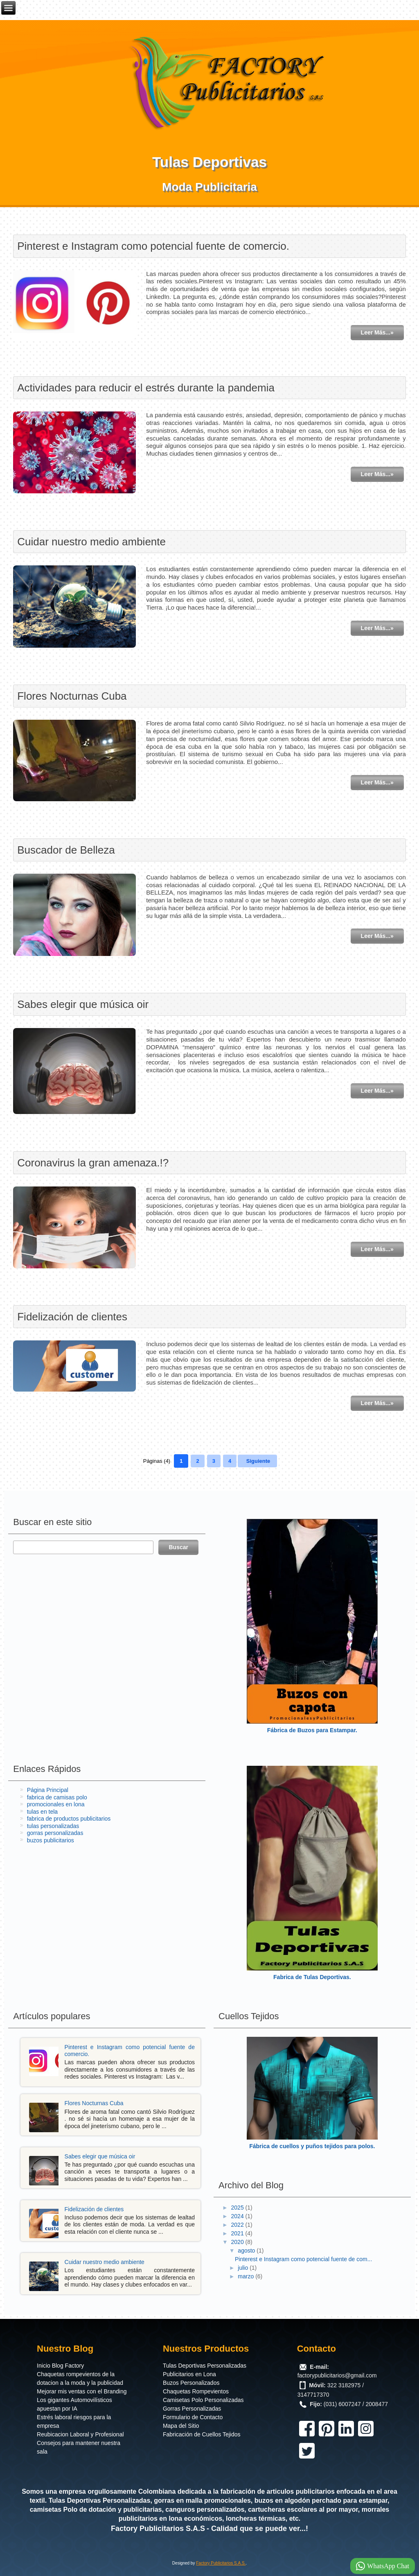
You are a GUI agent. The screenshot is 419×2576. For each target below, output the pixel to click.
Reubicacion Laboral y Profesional (80, 2434)
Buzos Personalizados (191, 2382)
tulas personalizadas (53, 1826)
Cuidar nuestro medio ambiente (91, 542)
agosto (247, 2250)
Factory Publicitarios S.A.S (158, 2528)
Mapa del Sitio (181, 2425)
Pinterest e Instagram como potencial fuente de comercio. (153, 246)
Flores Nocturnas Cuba (71, 696)
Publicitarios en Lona (189, 2374)
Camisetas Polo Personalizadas (203, 2400)
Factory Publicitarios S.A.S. (221, 2563)
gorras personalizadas (55, 1833)
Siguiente (258, 1461)
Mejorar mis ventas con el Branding (81, 2391)
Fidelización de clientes (72, 1317)
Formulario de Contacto (193, 2417)
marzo (246, 2276)
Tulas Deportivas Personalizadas (204, 2365)
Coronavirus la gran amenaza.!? (93, 1163)
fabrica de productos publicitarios (69, 1818)
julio (244, 2267)
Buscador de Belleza (66, 850)
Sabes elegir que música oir (83, 1004)
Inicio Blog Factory (60, 2365)
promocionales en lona (56, 1804)
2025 (238, 2207)
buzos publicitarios (50, 1840)
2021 (238, 2233)
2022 (238, 2224)
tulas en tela (42, 1811)
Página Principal (47, 1790)
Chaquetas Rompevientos (196, 2391)
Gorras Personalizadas (192, 2408)
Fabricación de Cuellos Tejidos (202, 2434)
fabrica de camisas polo (57, 1797)
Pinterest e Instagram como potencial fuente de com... (303, 2259)
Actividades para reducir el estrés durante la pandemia (146, 388)
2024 (238, 2216)
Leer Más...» (377, 332)
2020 (238, 2242)
